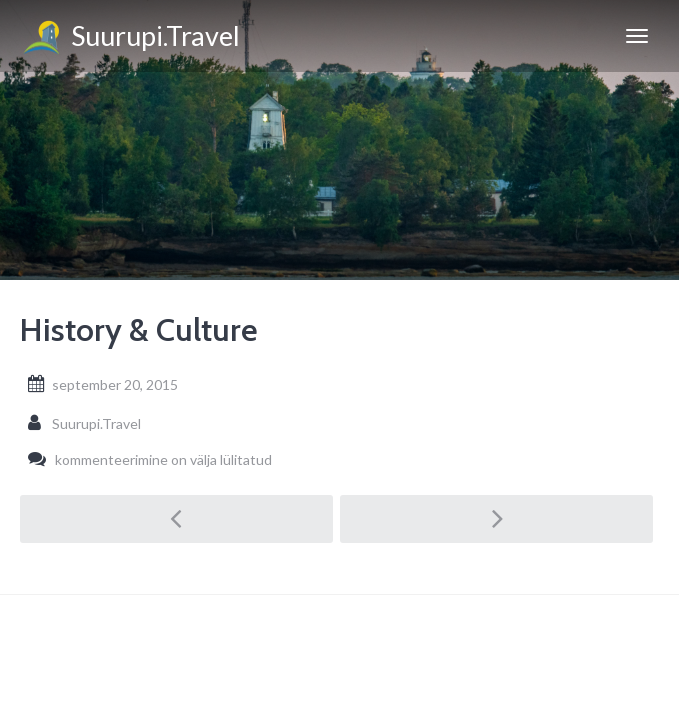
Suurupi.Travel (130, 39)
